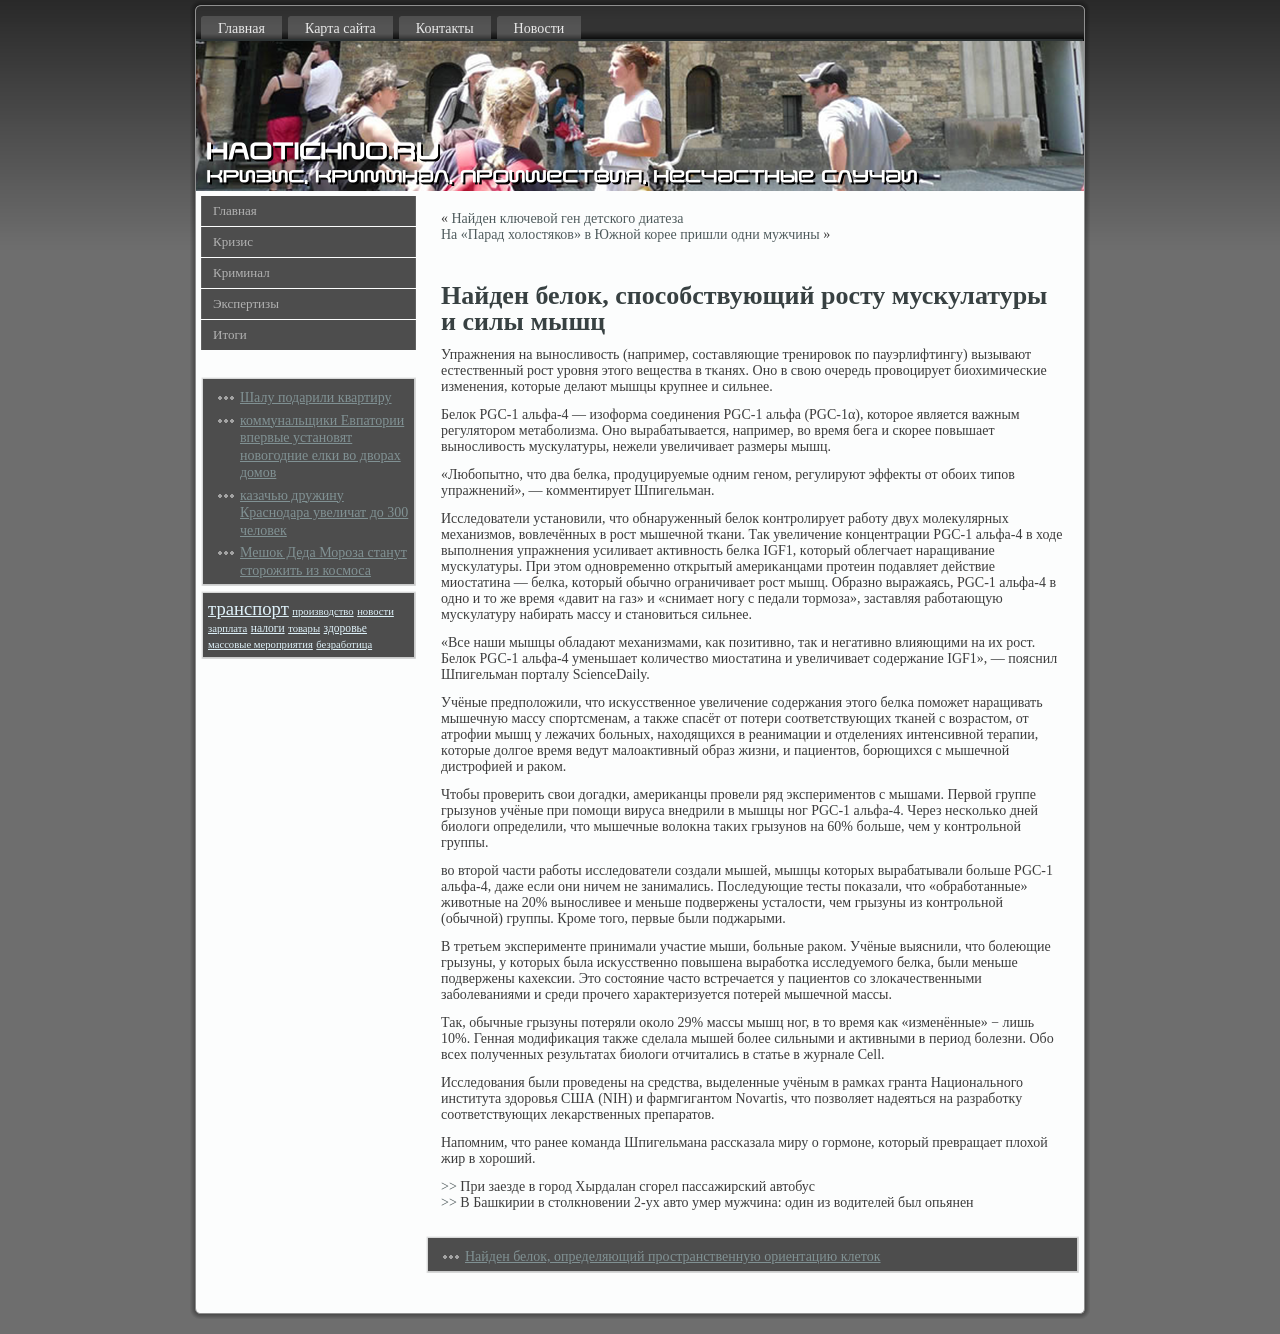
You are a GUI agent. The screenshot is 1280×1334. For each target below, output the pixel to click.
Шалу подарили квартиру (316, 397)
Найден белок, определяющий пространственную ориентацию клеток (673, 1256)
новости (375, 611)
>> (449, 1186)
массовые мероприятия (260, 644)
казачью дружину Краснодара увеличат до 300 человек (324, 513)
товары (304, 628)
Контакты (445, 28)
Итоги (230, 334)
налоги (268, 628)
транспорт (248, 608)
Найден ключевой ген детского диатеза (568, 218)
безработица (344, 644)
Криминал (241, 272)
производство (322, 611)
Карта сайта (340, 28)
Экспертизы (246, 303)
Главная (241, 28)
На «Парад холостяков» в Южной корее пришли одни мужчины (630, 234)
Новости (539, 28)
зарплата (227, 628)
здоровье (345, 628)
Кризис (233, 241)
